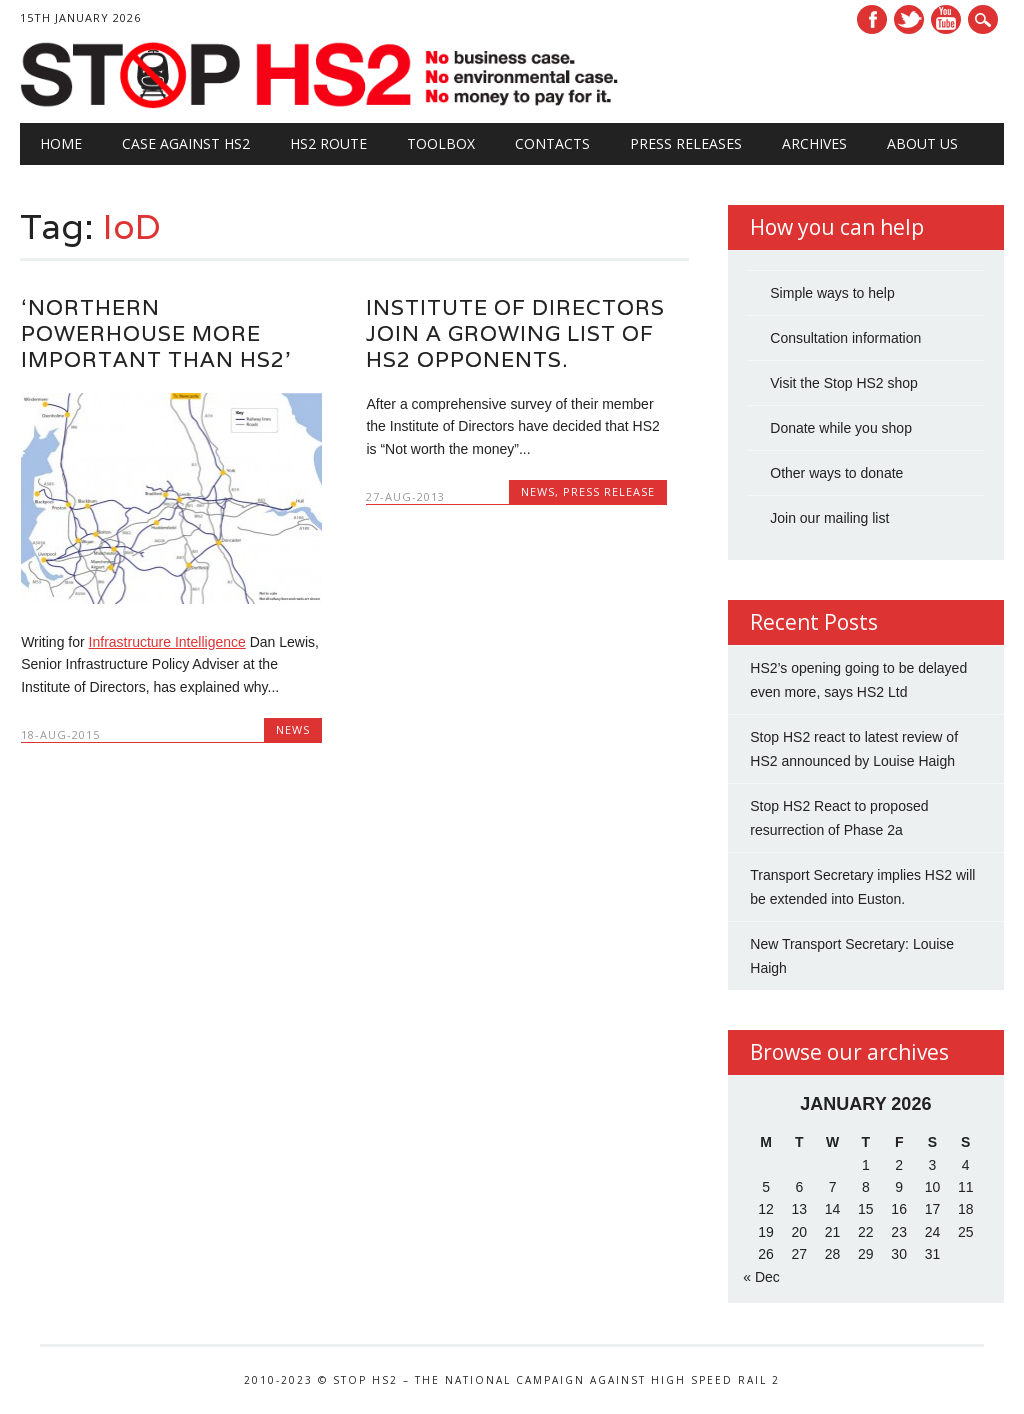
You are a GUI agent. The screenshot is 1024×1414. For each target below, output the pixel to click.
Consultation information (845, 338)
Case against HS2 (186, 143)
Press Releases (686, 143)
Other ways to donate (836, 473)
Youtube (946, 19)
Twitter (909, 19)
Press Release (609, 491)
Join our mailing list (829, 518)
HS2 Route (328, 143)
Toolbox (441, 143)
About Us (922, 143)
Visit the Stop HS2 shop (844, 383)
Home (61, 143)
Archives (814, 143)
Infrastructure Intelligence (167, 642)
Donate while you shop (841, 428)
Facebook (872, 19)
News (293, 729)
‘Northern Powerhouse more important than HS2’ (156, 333)
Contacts (552, 143)
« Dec (761, 1277)
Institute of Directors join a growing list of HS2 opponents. (515, 333)
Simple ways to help (832, 293)
